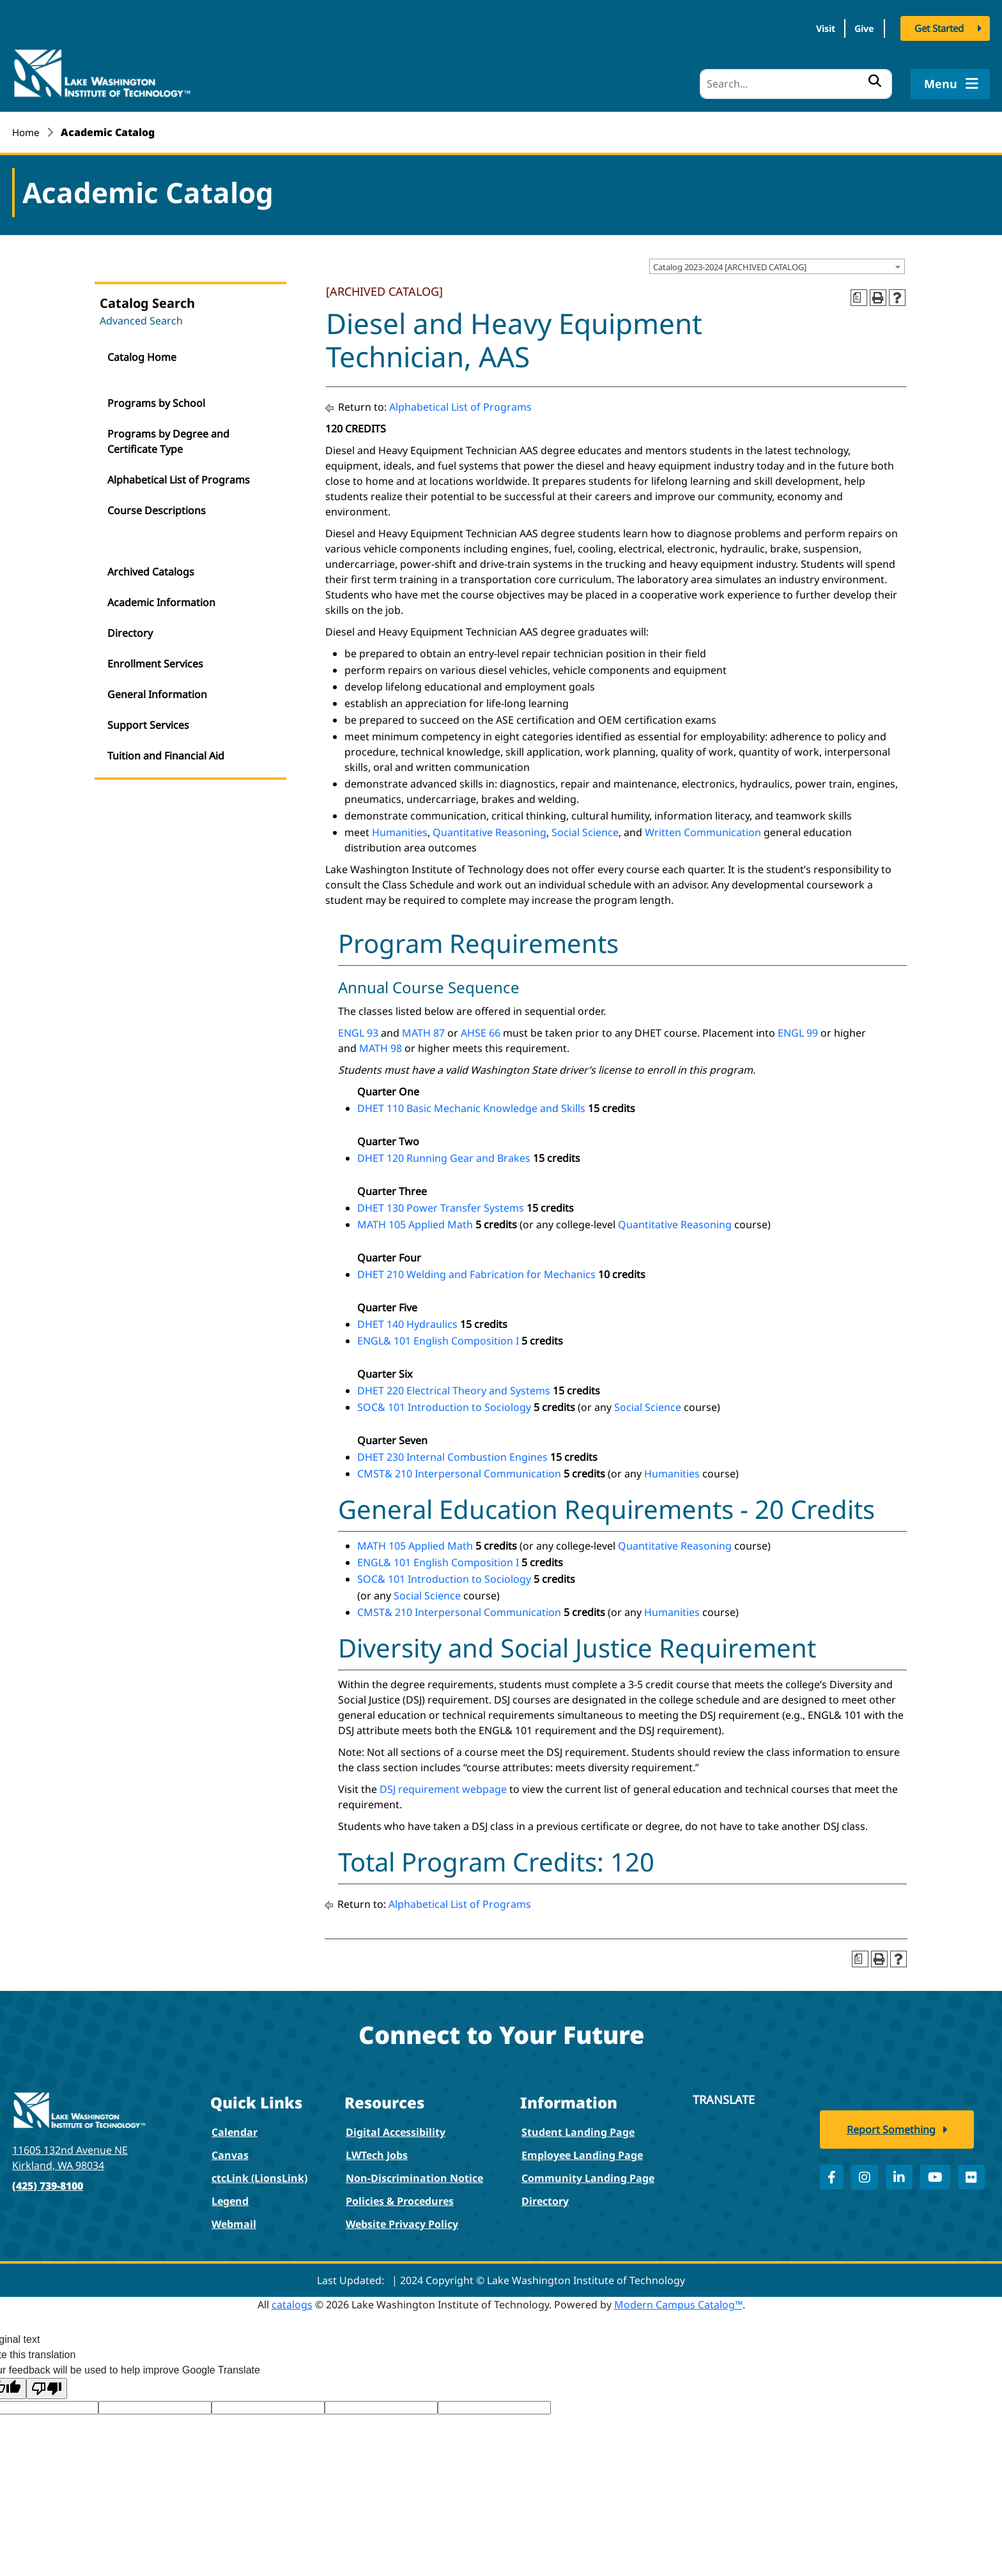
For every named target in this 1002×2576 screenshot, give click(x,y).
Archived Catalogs (150, 567)
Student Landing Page (578, 2128)
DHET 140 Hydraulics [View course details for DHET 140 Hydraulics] (407, 1320)
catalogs (292, 2300)
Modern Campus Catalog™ (678, 2300)
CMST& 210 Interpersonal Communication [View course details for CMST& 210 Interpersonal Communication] (459, 1469)
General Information (157, 690)
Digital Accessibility (395, 2128)
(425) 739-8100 (47, 2181)
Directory (130, 628)
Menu (950, 79)
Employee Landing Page (582, 2151)
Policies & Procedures (400, 2197)
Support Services (148, 720)
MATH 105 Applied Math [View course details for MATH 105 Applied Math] (415, 1220)
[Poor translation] (46, 2384)
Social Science (585, 828)
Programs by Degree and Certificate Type (168, 437)
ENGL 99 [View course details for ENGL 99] (798, 1028)
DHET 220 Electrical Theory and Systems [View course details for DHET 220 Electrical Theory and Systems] (453, 1386)
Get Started (939, 31)
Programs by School (156, 399)
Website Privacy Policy (402, 2220)
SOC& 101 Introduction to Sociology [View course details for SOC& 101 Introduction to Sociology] (444, 1403)
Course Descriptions (156, 506)
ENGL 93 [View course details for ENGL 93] (358, 1028)
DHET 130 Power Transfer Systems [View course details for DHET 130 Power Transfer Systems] (440, 1203)
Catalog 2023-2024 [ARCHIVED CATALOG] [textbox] (729, 263)
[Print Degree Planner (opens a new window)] (859, 293)
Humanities (400, 828)
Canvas (230, 2151)
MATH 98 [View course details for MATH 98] (380, 1044)
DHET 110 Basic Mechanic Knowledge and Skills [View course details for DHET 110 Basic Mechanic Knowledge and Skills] (471, 1104)
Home (27, 128)
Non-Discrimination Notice (414, 2174)
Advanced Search (141, 316)
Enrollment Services (155, 659)
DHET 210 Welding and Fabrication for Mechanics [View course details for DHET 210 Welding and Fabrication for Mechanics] (476, 1270)
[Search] (796, 80)
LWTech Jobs (377, 2151)
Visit (803, 31)
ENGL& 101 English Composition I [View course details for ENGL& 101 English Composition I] (438, 1336)
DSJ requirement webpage (443, 1785)
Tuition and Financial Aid (165, 751)
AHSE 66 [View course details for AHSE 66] (480, 1028)
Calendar (235, 2128)
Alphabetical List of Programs (178, 475)
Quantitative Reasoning (489, 828)
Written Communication (703, 828)
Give (857, 31)
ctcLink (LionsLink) (259, 2174)
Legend (230, 2197)
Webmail (234, 2220)
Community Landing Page (587, 2174)
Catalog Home (141, 353)
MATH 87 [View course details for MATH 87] (423, 1028)
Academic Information (161, 598)
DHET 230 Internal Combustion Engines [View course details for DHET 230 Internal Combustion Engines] (452, 1452)
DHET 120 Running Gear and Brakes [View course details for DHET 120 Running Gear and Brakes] (443, 1154)
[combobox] (777, 262)
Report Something (891, 2144)
